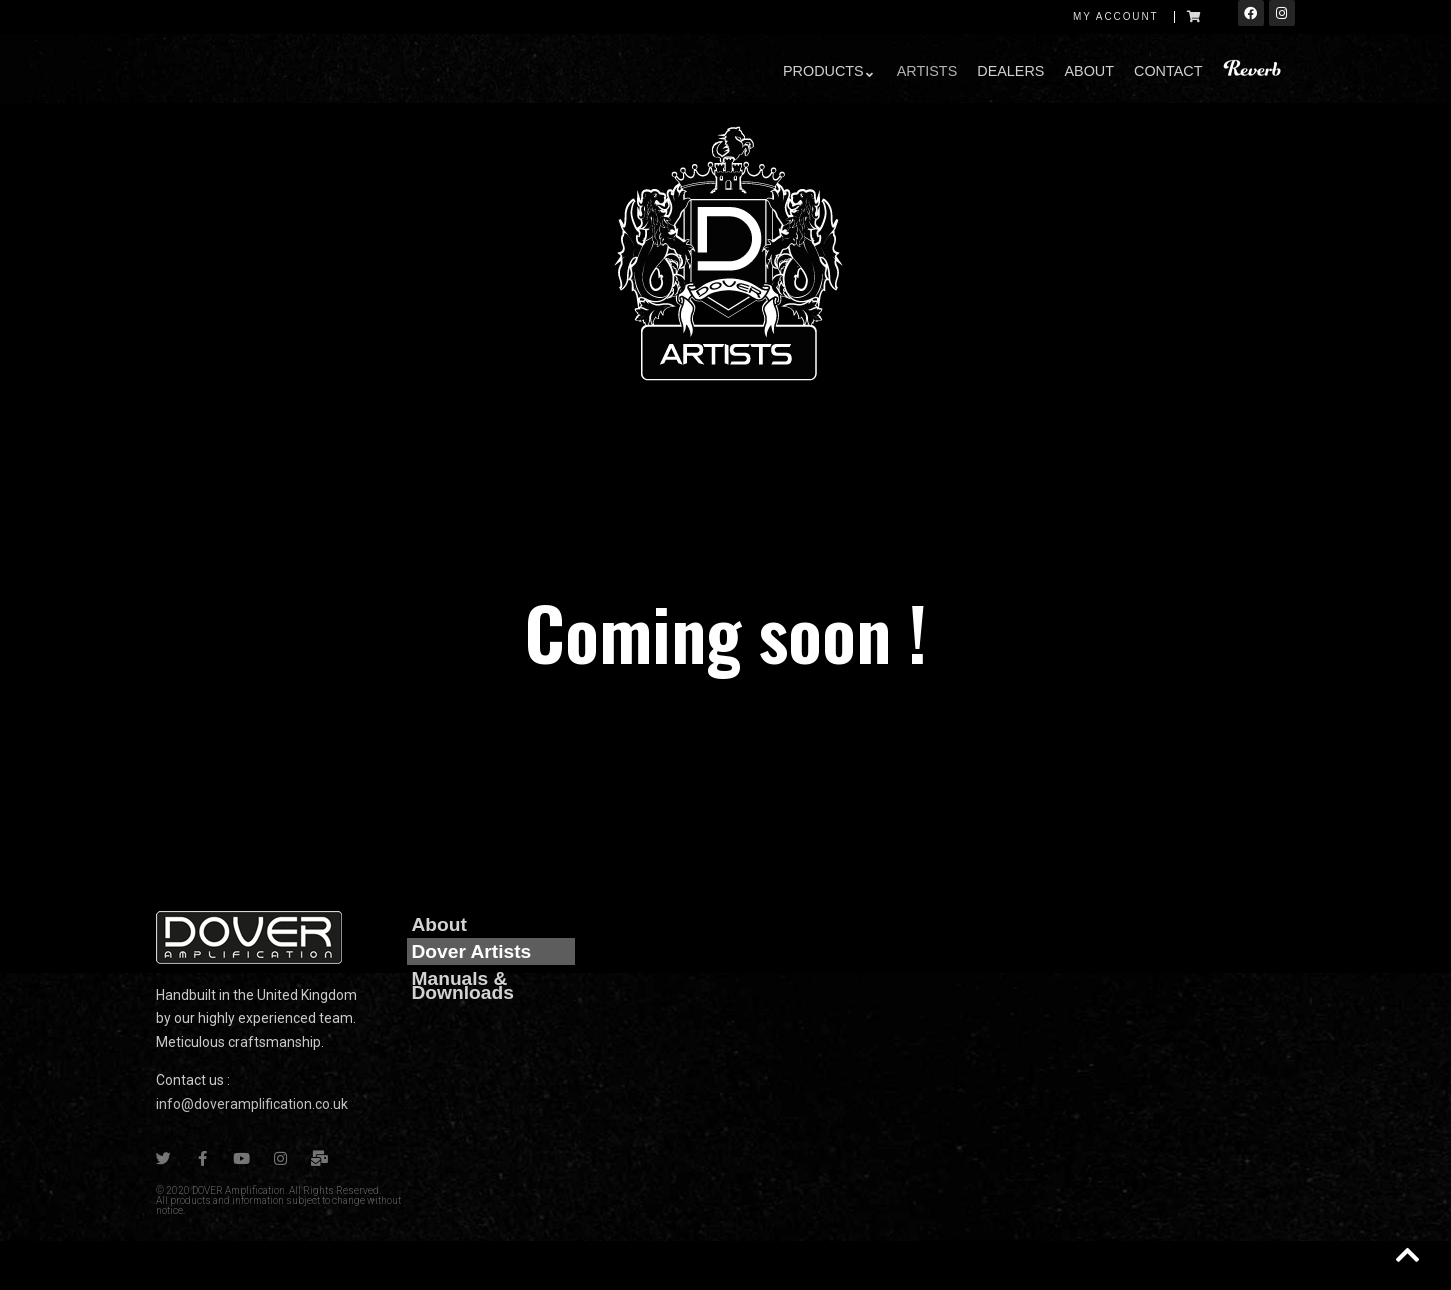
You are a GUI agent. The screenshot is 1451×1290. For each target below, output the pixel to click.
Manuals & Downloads (463, 985)
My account (1116, 16)
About (439, 924)
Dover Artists (472, 951)
